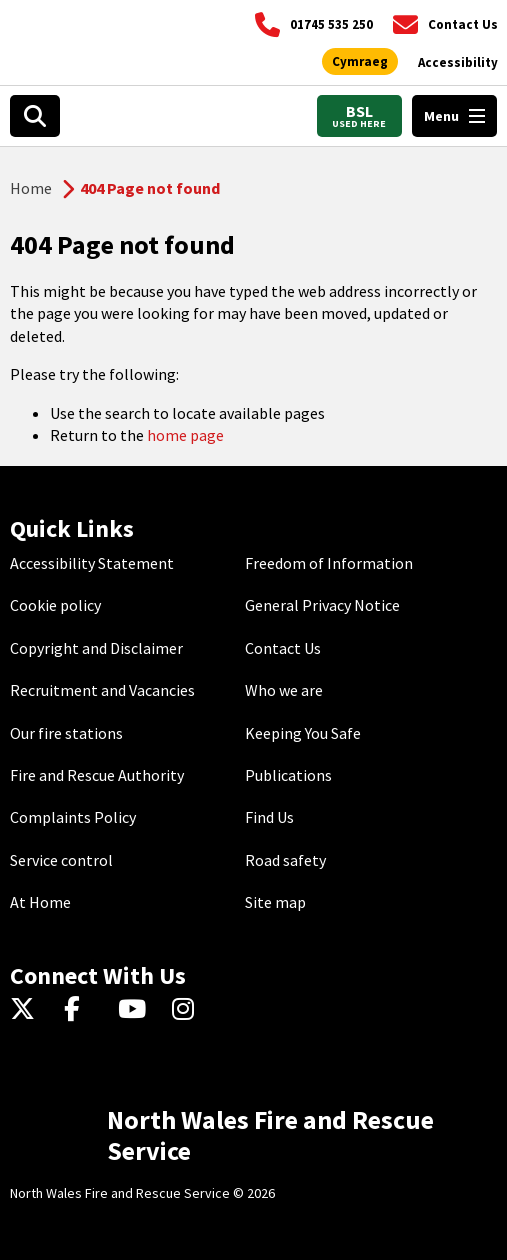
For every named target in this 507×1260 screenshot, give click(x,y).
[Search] (35, 116)
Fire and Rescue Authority (97, 775)
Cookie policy (55, 605)
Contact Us (283, 648)
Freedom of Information (329, 563)
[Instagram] (189, 1010)
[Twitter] (27, 1010)
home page (185, 435)
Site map (275, 902)
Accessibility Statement (92, 563)
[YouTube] (135, 1010)
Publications (288, 775)
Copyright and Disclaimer (96, 648)
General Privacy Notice (322, 605)
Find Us (269, 817)
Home (31, 188)
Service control (61, 860)
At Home (40, 902)
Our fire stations (66, 733)
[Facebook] (81, 1010)
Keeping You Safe (303, 733)
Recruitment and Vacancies (102, 690)
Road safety (285, 860)
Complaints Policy (73, 817)
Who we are (284, 690)
